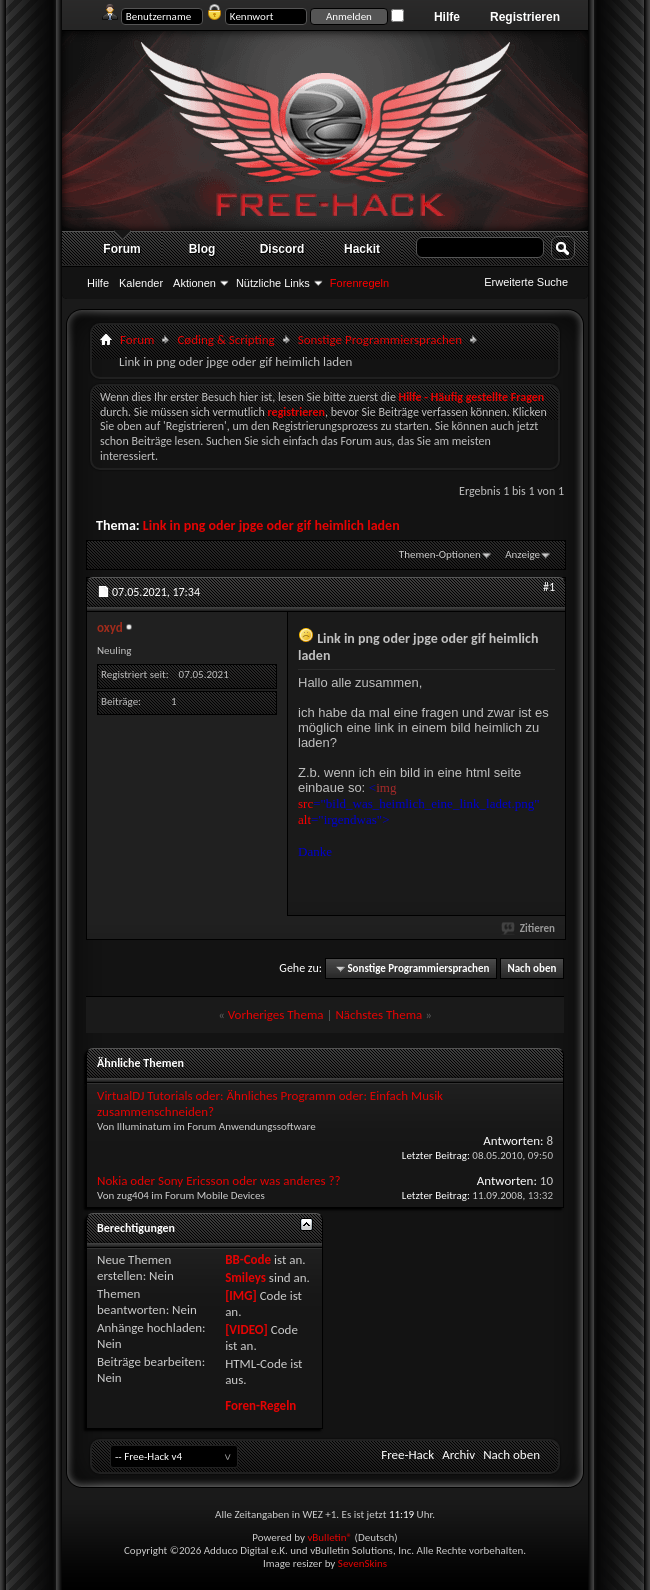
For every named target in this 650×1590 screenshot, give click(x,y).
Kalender (141, 283)
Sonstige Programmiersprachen (380, 339)
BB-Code (248, 1259)
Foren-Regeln (260, 1405)
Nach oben (531, 968)
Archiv (458, 1454)
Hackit (362, 249)
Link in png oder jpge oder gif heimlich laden (271, 525)
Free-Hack (407, 1454)
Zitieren (529, 928)
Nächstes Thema (378, 1014)
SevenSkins (362, 1563)
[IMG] (241, 1295)
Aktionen (194, 283)
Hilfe (447, 17)
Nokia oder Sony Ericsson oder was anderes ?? (219, 1180)
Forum (121, 249)
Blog (202, 249)
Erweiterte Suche (526, 282)
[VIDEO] (246, 1329)
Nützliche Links (273, 283)
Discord (282, 249)
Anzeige (522, 554)
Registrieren (525, 17)
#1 (549, 587)
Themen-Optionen (440, 554)
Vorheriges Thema (276, 1014)
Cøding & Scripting (225, 339)
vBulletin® (329, 1537)
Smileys (245, 1277)
